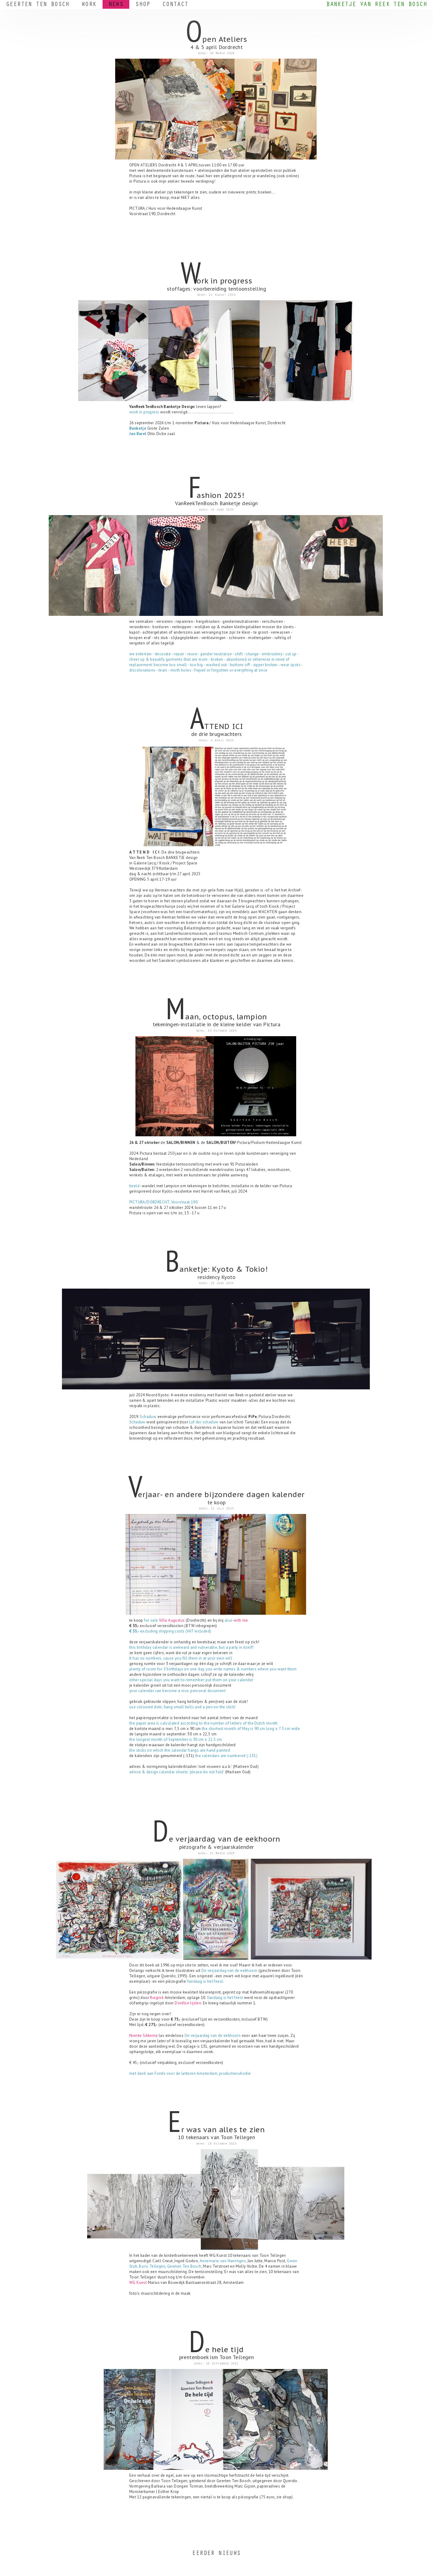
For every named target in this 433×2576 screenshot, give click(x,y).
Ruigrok (157, 1997)
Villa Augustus (172, 1620)
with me (241, 1620)
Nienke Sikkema (143, 2035)
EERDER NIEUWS (216, 2554)
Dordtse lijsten (188, 2003)
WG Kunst (138, 2282)
